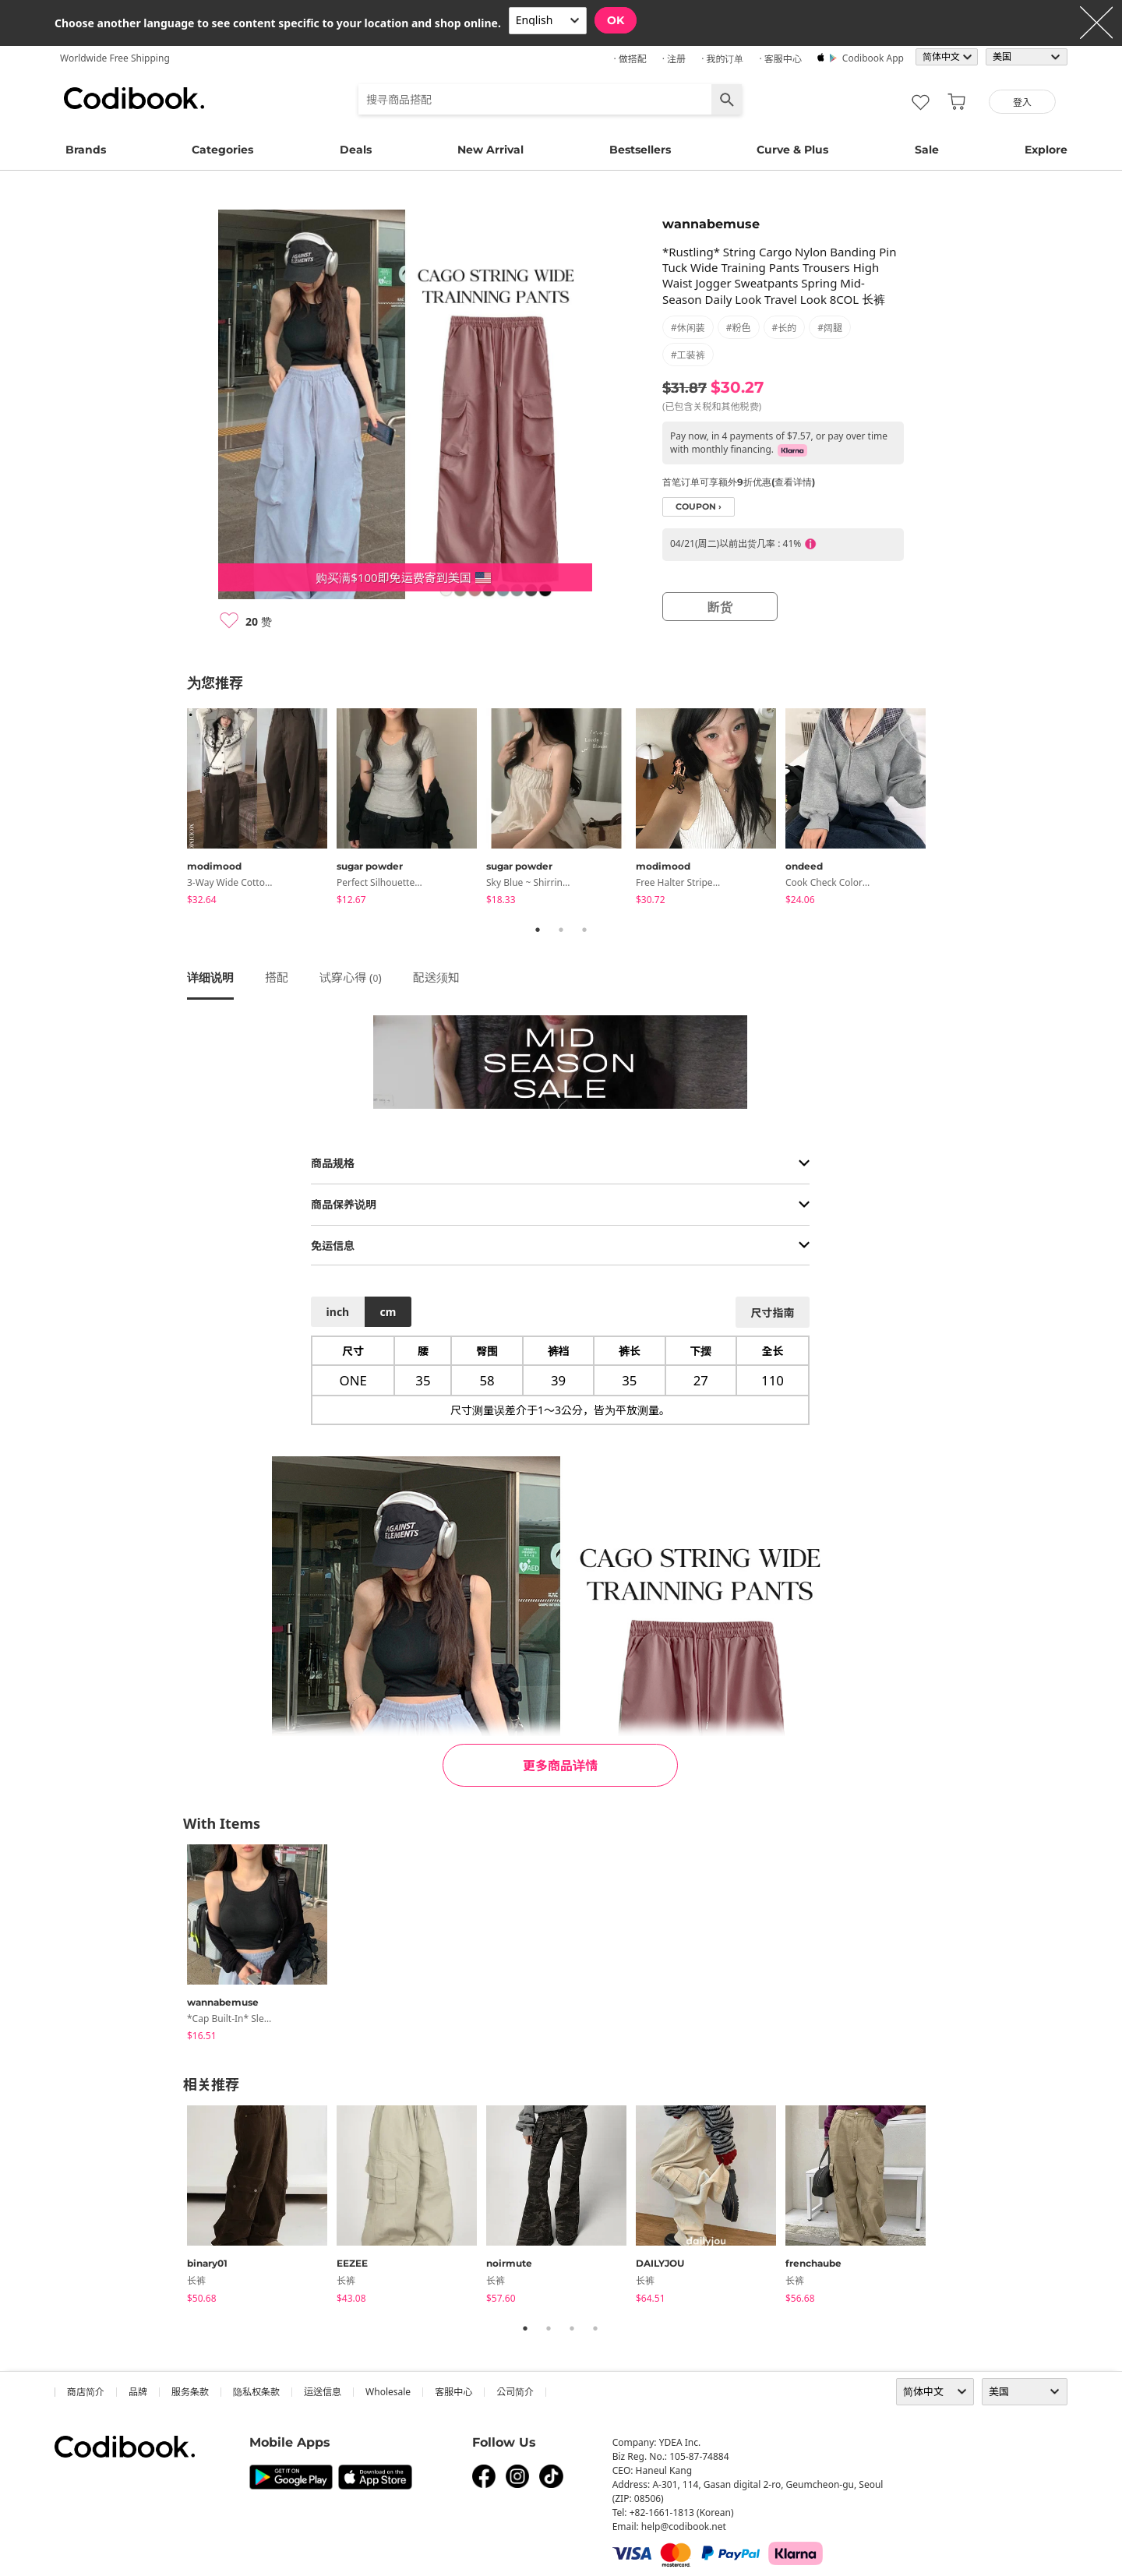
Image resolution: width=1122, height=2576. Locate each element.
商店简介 (85, 2391)
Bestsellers (640, 150)
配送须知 (436, 977)
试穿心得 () (350, 977)
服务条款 (190, 2391)
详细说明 (210, 977)
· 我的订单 (722, 58)
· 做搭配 (629, 58)
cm (387, 1311)
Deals (356, 150)
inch (338, 1311)
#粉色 (738, 327)
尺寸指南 (772, 1312)
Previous (175, 809)
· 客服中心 (780, 58)
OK (615, 20)
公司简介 (515, 2391)
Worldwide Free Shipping (115, 58)
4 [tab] (595, 2328)
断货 (719, 607)
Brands (85, 150)
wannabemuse (711, 224)
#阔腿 (829, 327)
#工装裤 (688, 355)
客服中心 (453, 2391)
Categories (222, 150)
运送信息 (322, 2391)
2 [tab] (561, 929)
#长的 (784, 327)
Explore (1046, 150)
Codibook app (873, 58)
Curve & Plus (792, 150)
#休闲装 (688, 327)
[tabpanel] (262, 809)
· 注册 (674, 58)
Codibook (134, 98)
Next (946, 809)
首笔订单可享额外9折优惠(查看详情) (738, 482)
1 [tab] (537, 929)
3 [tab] (584, 929)
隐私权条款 (256, 2391)
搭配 (276, 977)
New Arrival (490, 150)
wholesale (388, 2391)
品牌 (138, 2391)
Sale (927, 150)
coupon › (699, 507)
